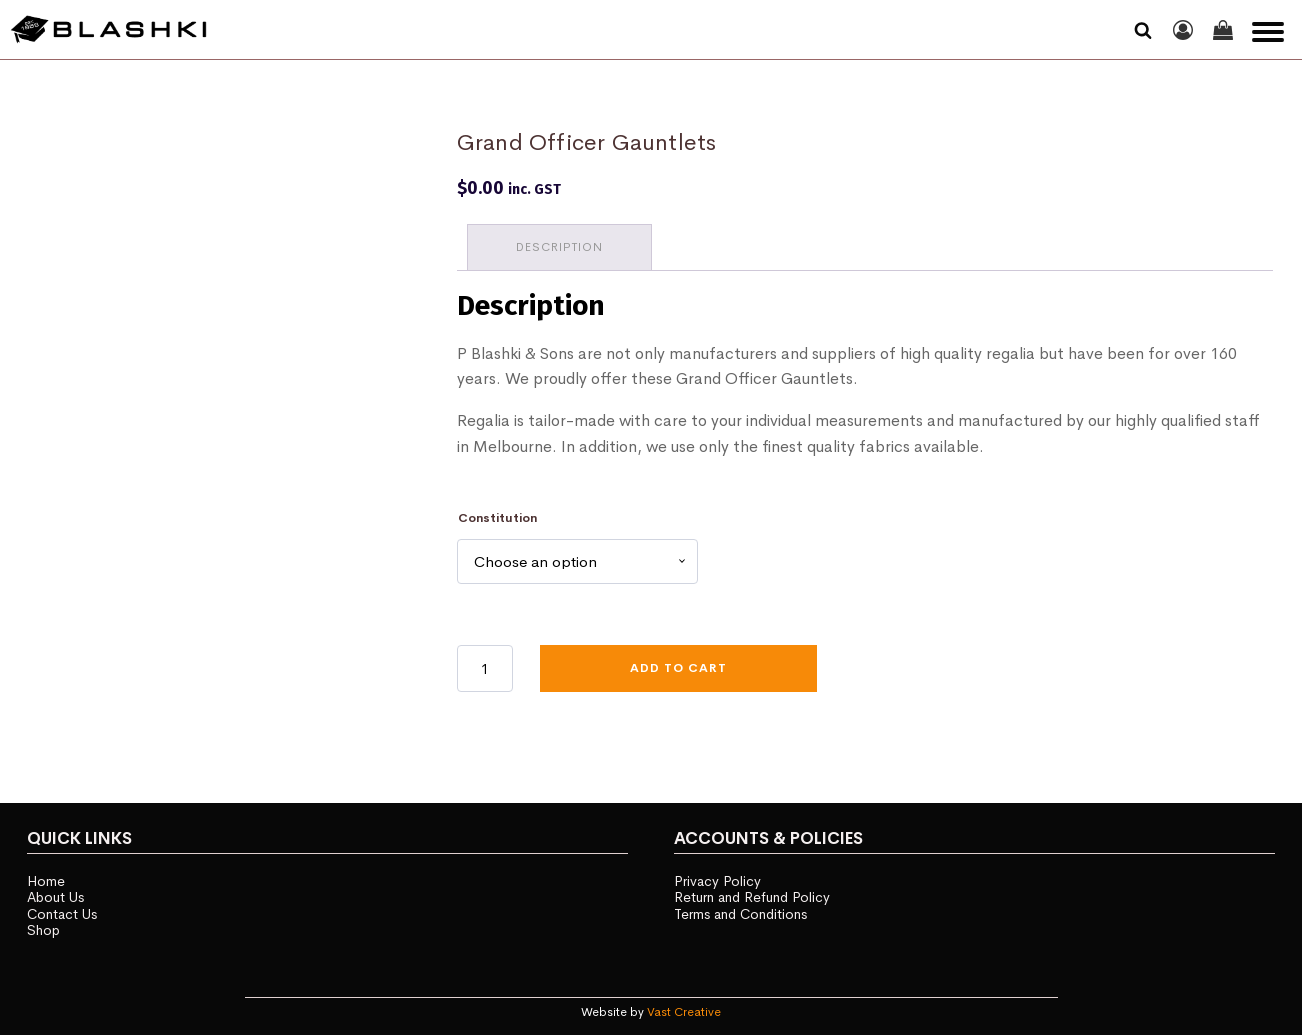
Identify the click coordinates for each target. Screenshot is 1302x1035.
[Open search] (1143, 30)
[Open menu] (1268, 32)
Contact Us (62, 914)
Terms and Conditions (740, 914)
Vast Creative (684, 1012)
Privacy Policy (717, 881)
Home (46, 881)
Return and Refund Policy (752, 897)
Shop (43, 930)
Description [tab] (559, 247)
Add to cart (678, 668)
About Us (55, 897)
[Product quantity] (485, 668)
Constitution (497, 518)
